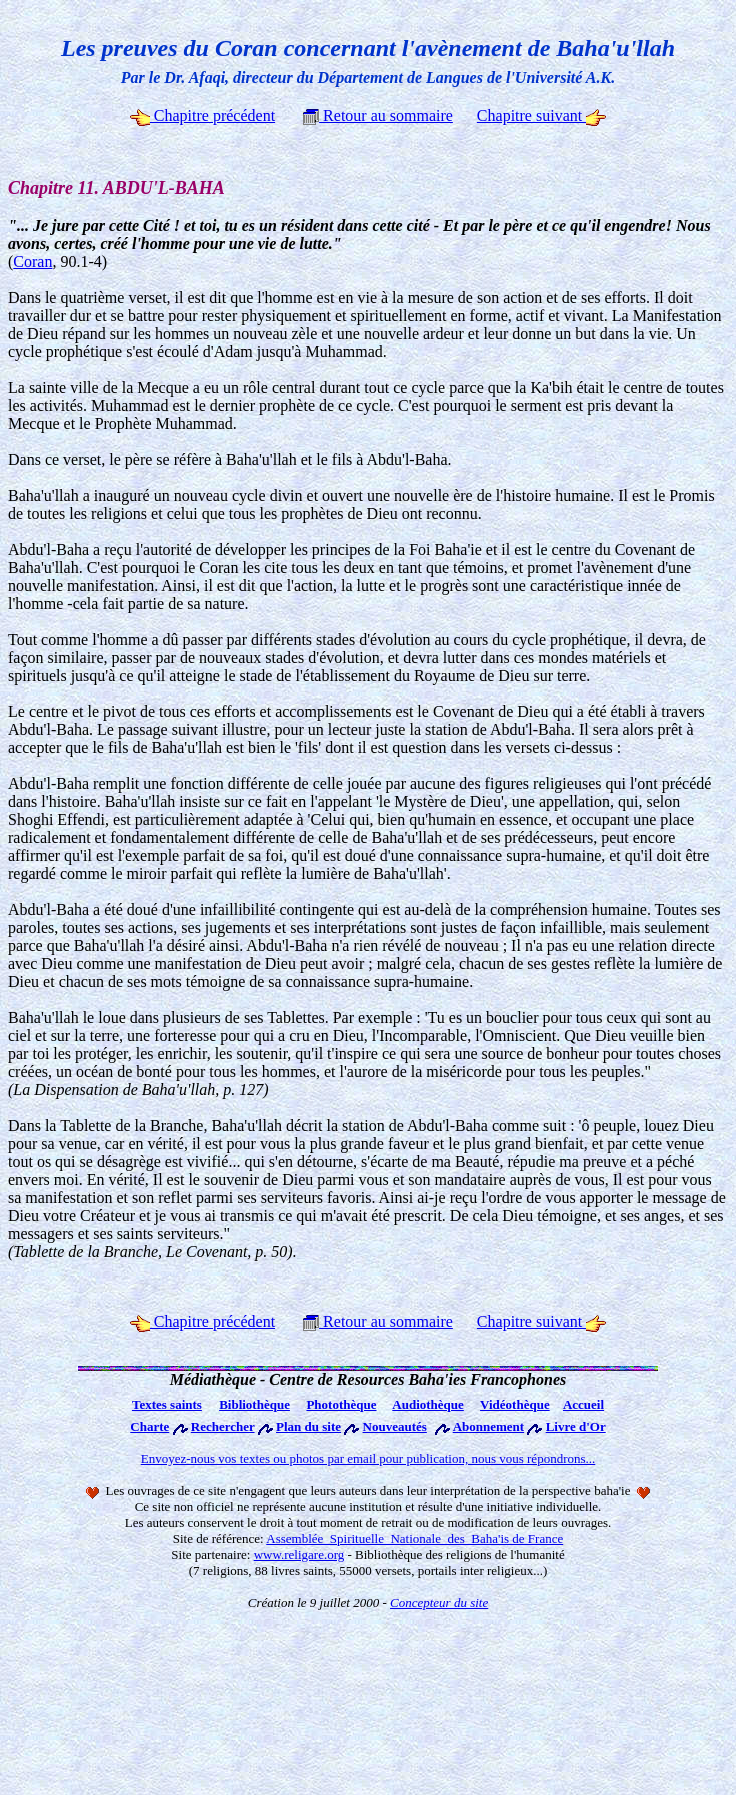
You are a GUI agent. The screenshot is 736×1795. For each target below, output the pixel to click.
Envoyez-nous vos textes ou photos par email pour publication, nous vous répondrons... (368, 1458)
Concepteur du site (439, 1602)
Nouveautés (395, 1426)
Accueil (583, 1404)
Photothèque (341, 1404)
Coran (32, 261)
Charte (149, 1426)
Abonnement (489, 1426)
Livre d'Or (576, 1426)
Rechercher (223, 1426)
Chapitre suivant (541, 115)
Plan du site (308, 1426)
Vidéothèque (515, 1404)
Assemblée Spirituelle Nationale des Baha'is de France (414, 1538)
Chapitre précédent (202, 115)
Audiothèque (428, 1404)
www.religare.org (299, 1554)
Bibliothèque (254, 1404)
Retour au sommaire (378, 115)
